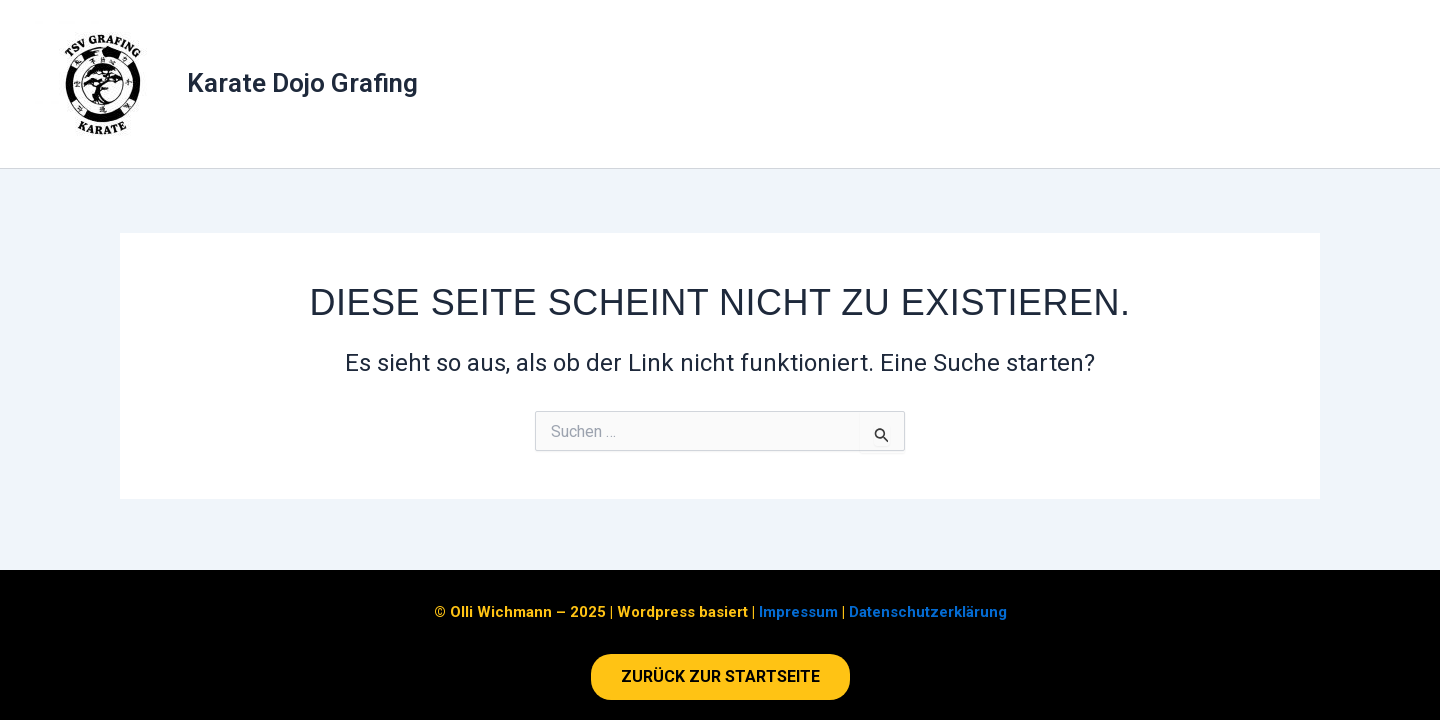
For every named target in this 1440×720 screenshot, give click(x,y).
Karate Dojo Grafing (302, 83)
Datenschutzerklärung (928, 612)
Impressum (798, 612)
